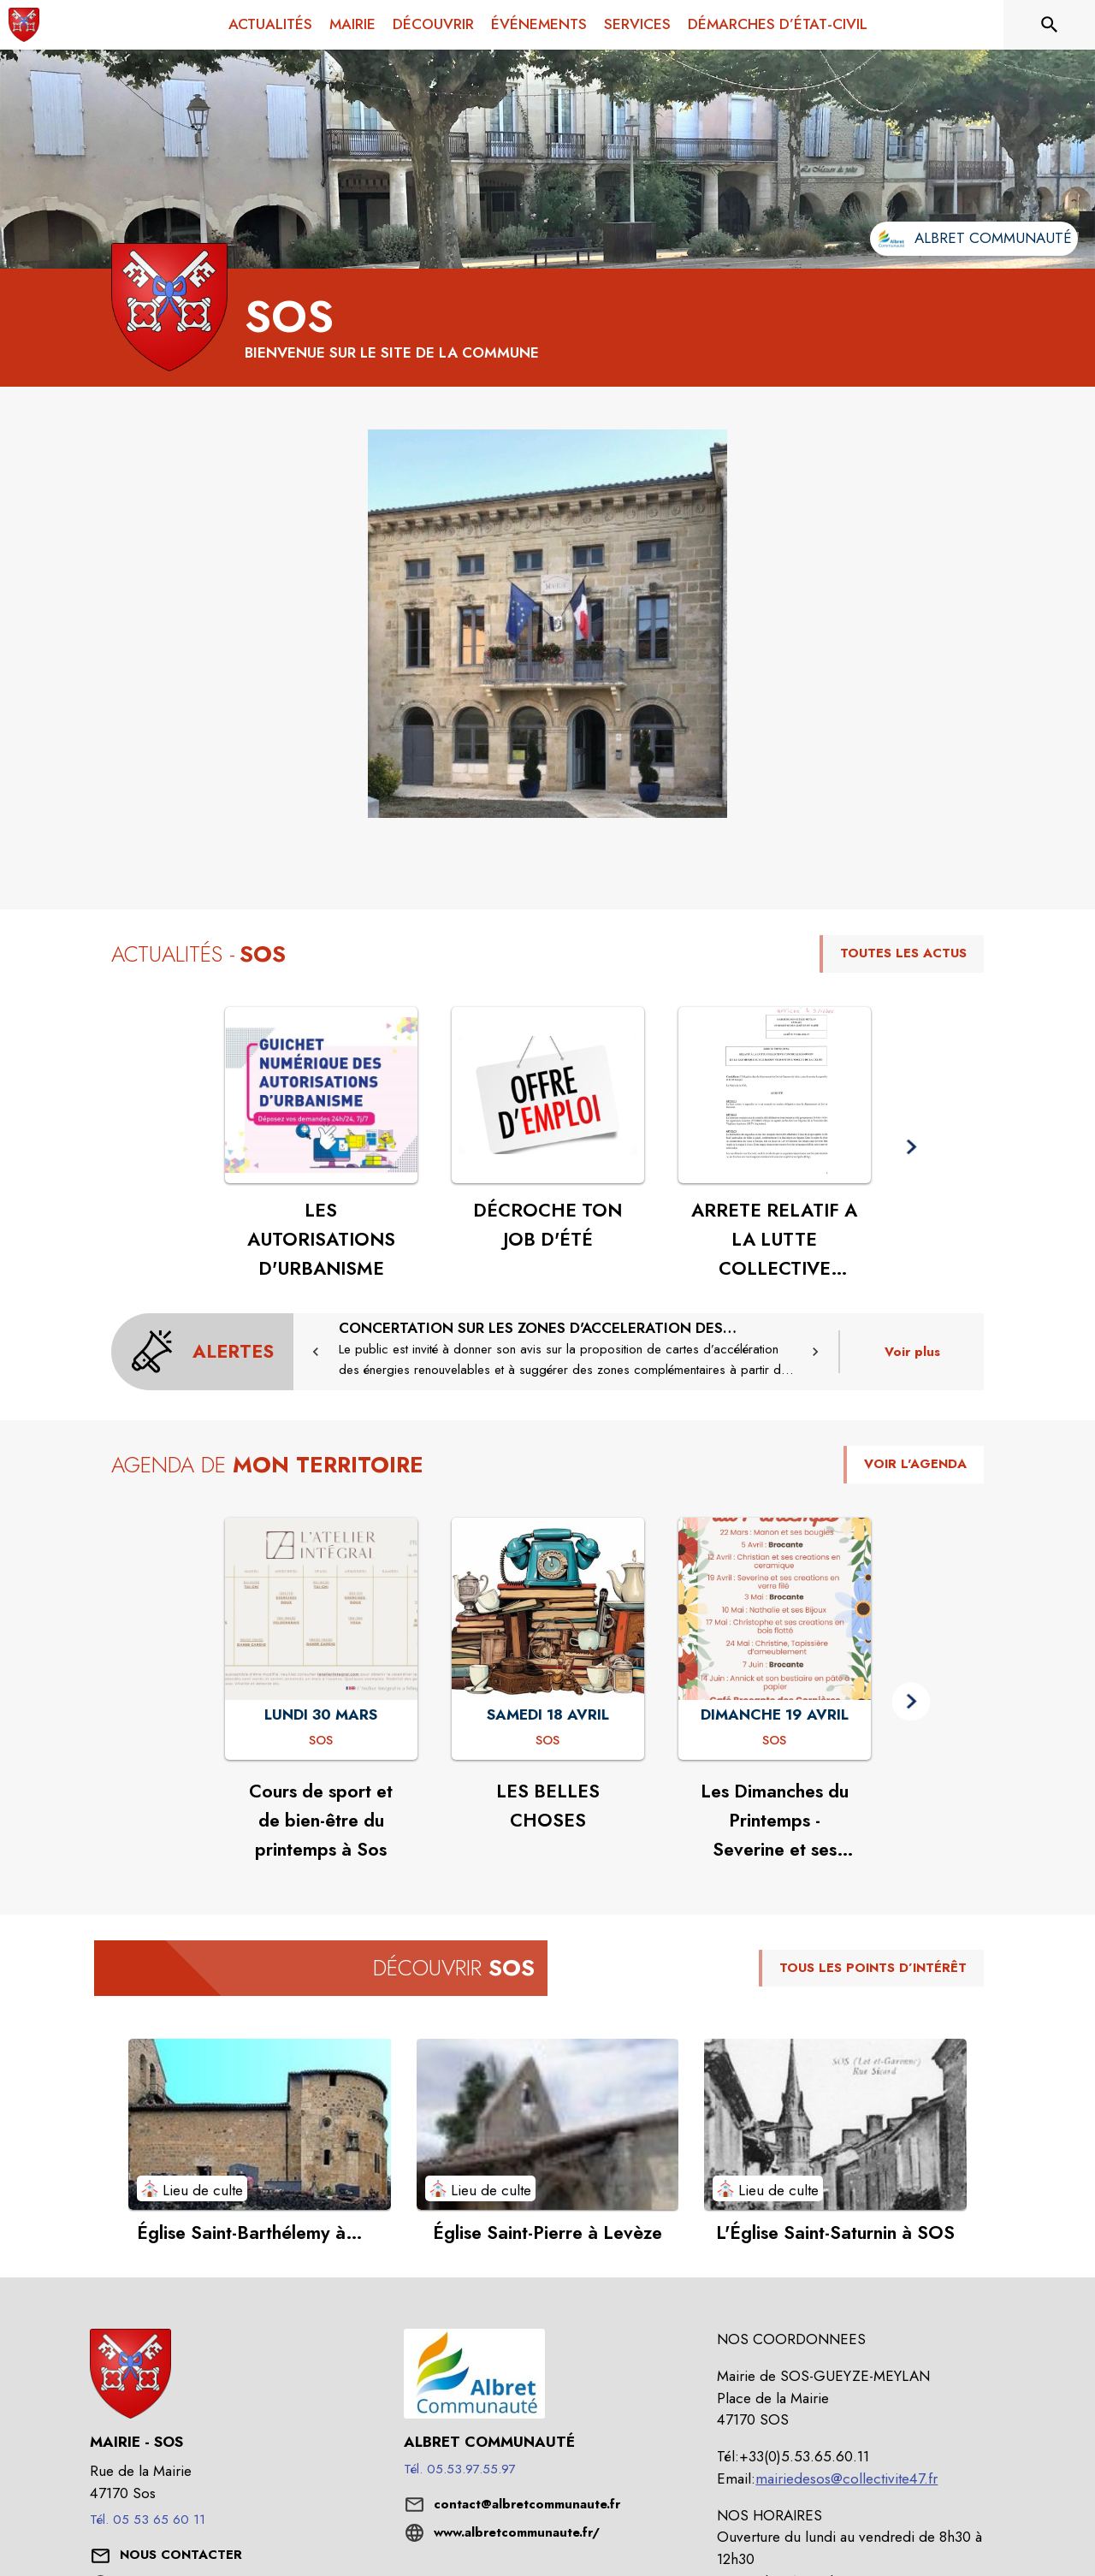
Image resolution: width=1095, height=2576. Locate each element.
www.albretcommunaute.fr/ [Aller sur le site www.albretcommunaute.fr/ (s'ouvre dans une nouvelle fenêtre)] (517, 2532)
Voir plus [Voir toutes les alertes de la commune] (912, 1351)
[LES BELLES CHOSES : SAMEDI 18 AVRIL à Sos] (547, 1741)
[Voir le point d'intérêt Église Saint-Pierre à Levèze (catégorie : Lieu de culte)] (548, 2124)
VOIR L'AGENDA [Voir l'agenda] (915, 1463)
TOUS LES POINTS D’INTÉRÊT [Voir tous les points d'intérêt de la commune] (873, 1967)
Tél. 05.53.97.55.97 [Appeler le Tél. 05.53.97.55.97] (460, 2469)
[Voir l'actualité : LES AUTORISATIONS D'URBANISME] (321, 1095)
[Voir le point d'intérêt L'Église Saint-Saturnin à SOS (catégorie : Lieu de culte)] (835, 2124)
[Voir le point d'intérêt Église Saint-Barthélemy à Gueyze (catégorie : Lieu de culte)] (259, 2124)
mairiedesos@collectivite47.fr (846, 2478)
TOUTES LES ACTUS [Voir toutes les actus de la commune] (903, 953)
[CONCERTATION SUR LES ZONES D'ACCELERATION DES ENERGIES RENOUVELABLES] (566, 1349)
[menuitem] (270, 25)
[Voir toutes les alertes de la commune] (202, 1351)
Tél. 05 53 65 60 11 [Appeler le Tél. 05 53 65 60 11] (147, 2519)
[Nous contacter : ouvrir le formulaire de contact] (181, 2555)
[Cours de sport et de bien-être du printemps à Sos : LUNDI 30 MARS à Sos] (321, 1741)
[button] (547, 623)
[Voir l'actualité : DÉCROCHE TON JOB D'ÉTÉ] (548, 1095)
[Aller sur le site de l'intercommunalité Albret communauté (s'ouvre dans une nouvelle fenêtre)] (974, 239)
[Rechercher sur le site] (1050, 25)
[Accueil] (24, 25)
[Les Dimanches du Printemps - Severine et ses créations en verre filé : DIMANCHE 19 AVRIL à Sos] (774, 1741)
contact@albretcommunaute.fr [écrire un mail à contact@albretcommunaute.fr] (527, 2504)
